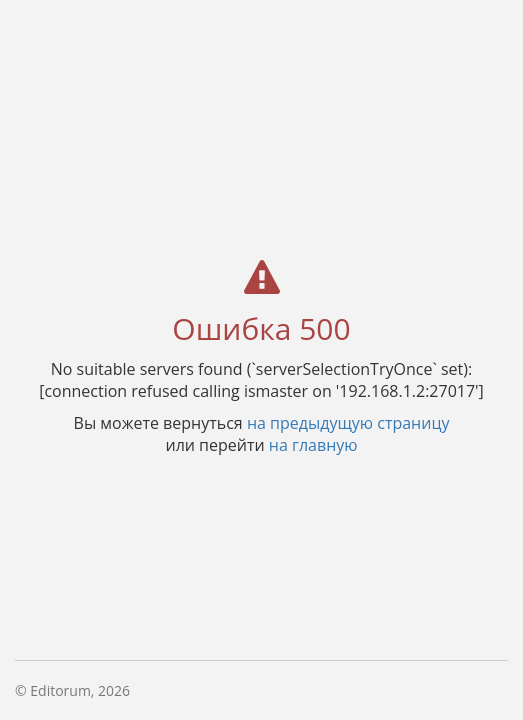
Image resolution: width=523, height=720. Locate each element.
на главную (313, 444)
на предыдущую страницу (348, 422)
